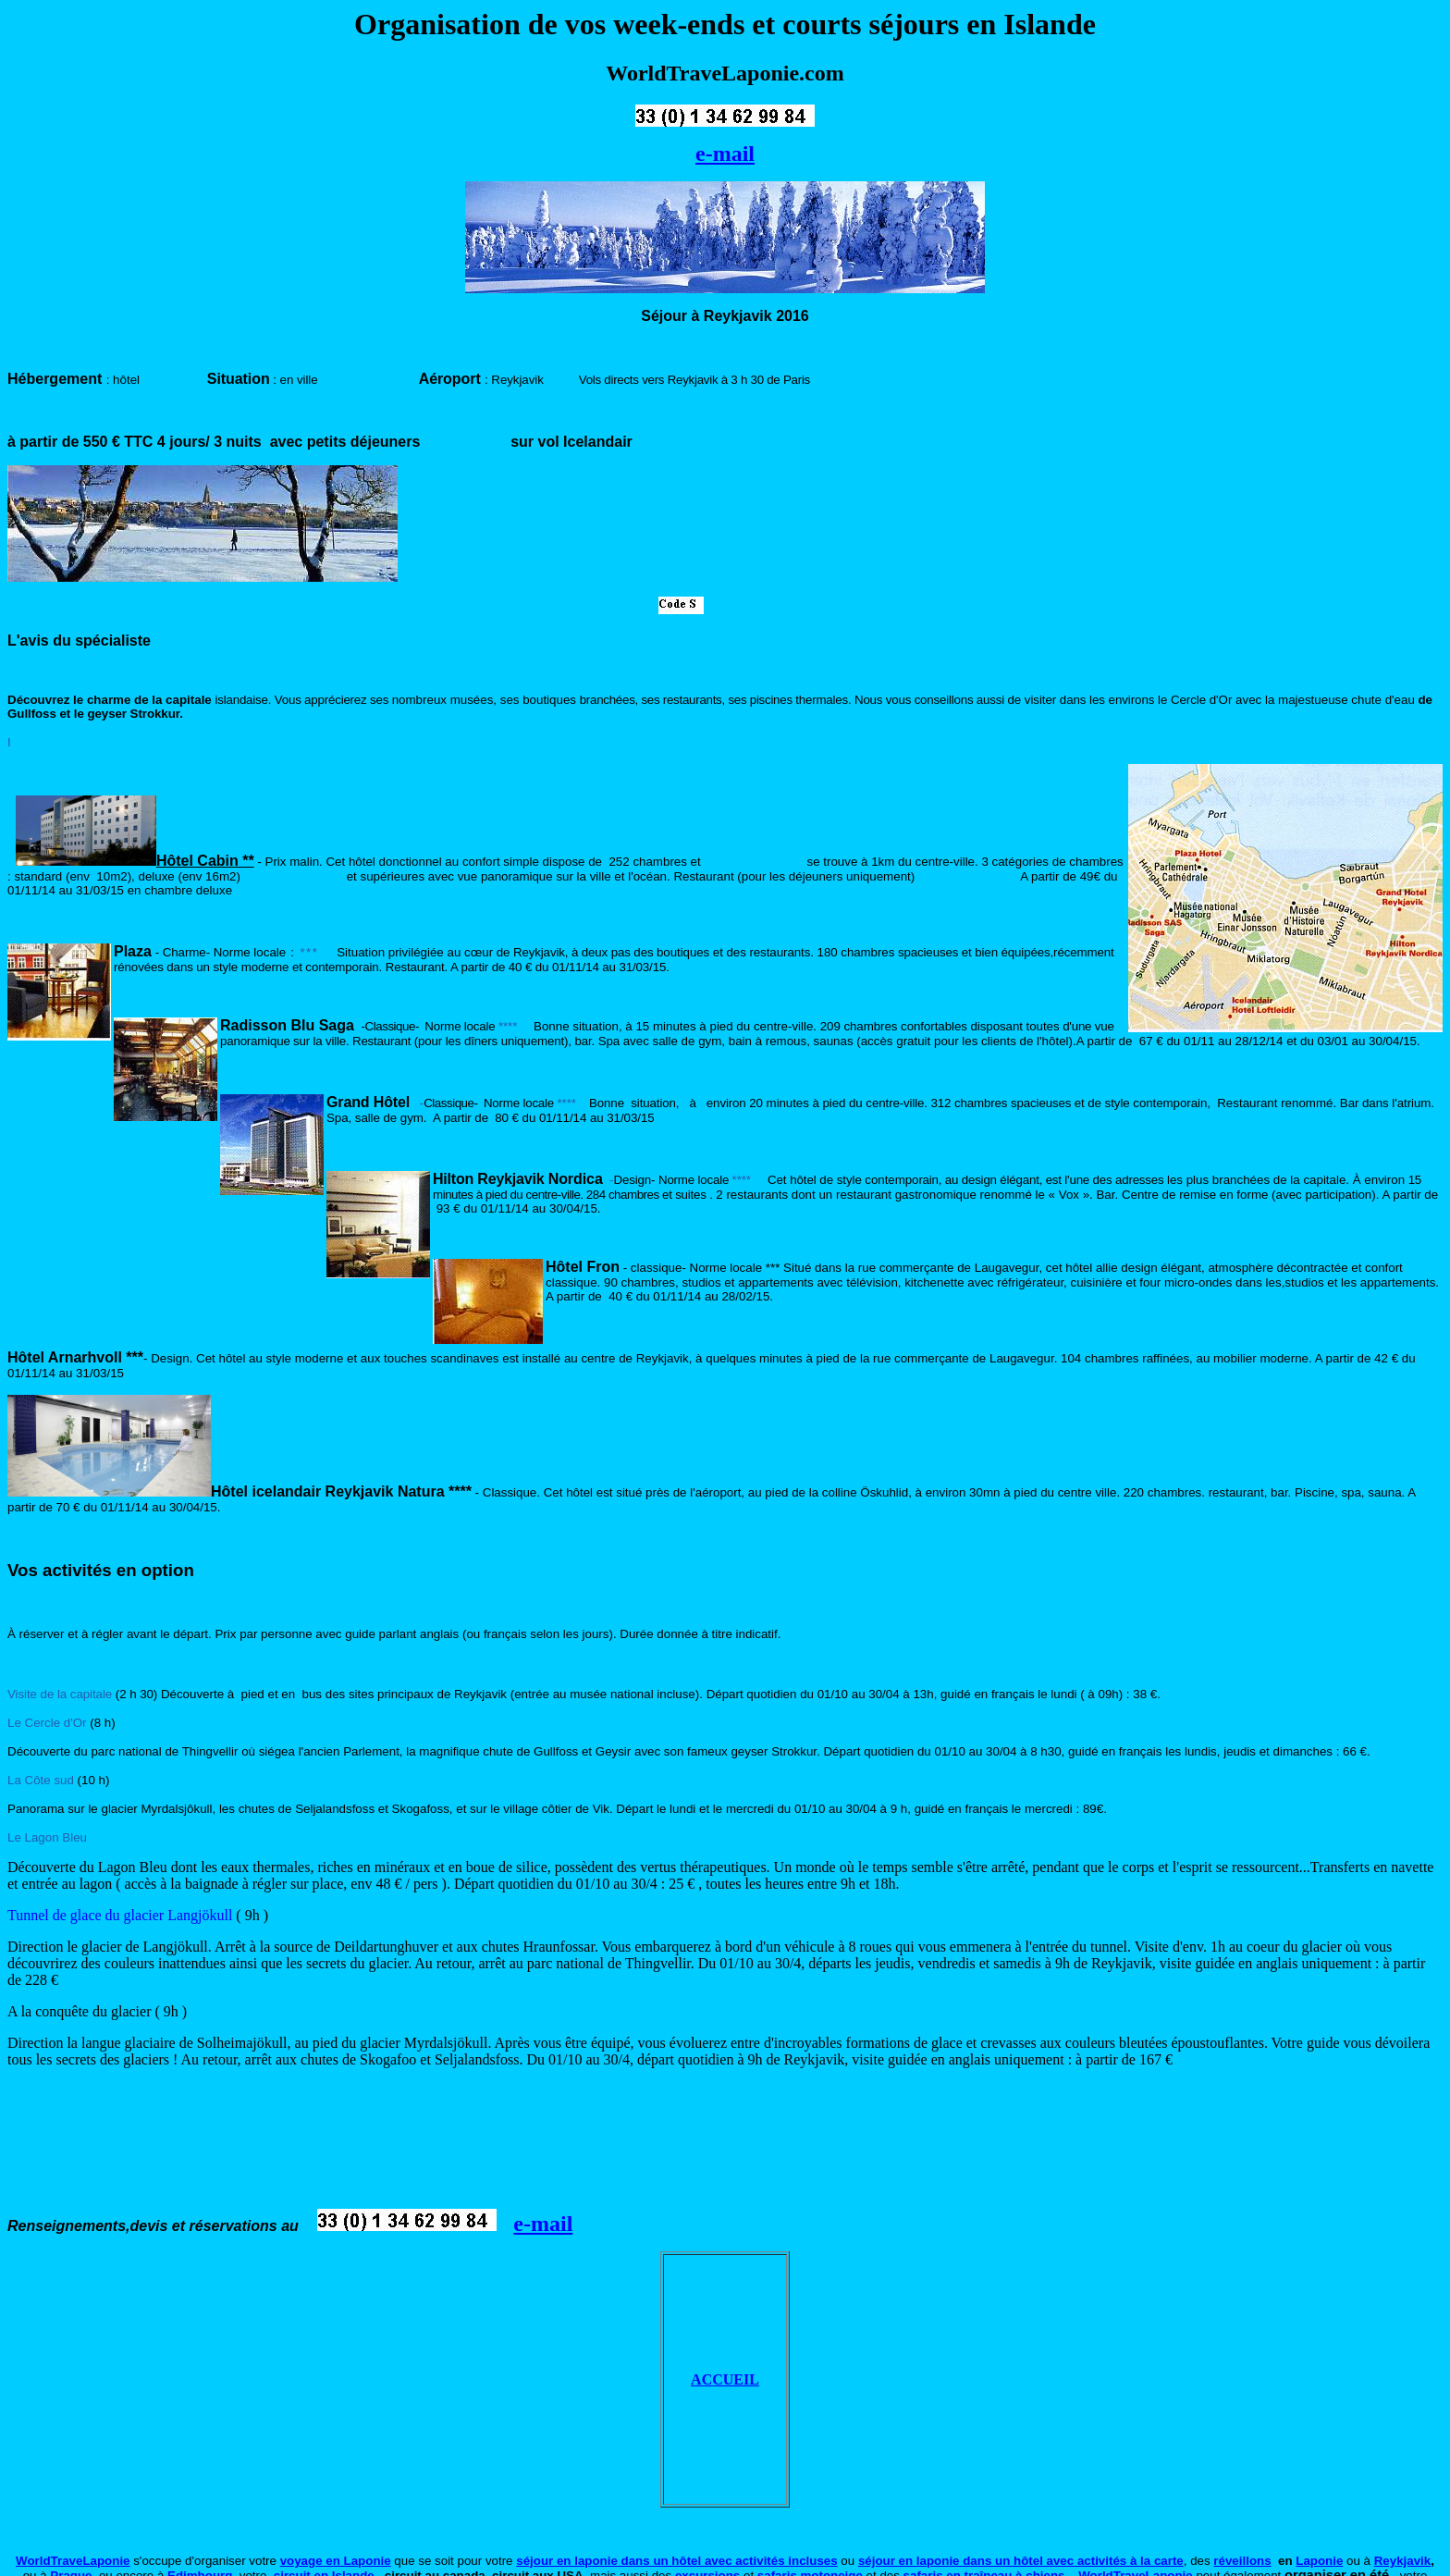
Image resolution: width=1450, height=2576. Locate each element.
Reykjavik (1403, 2561)
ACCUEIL (725, 2379)
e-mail (725, 154)
